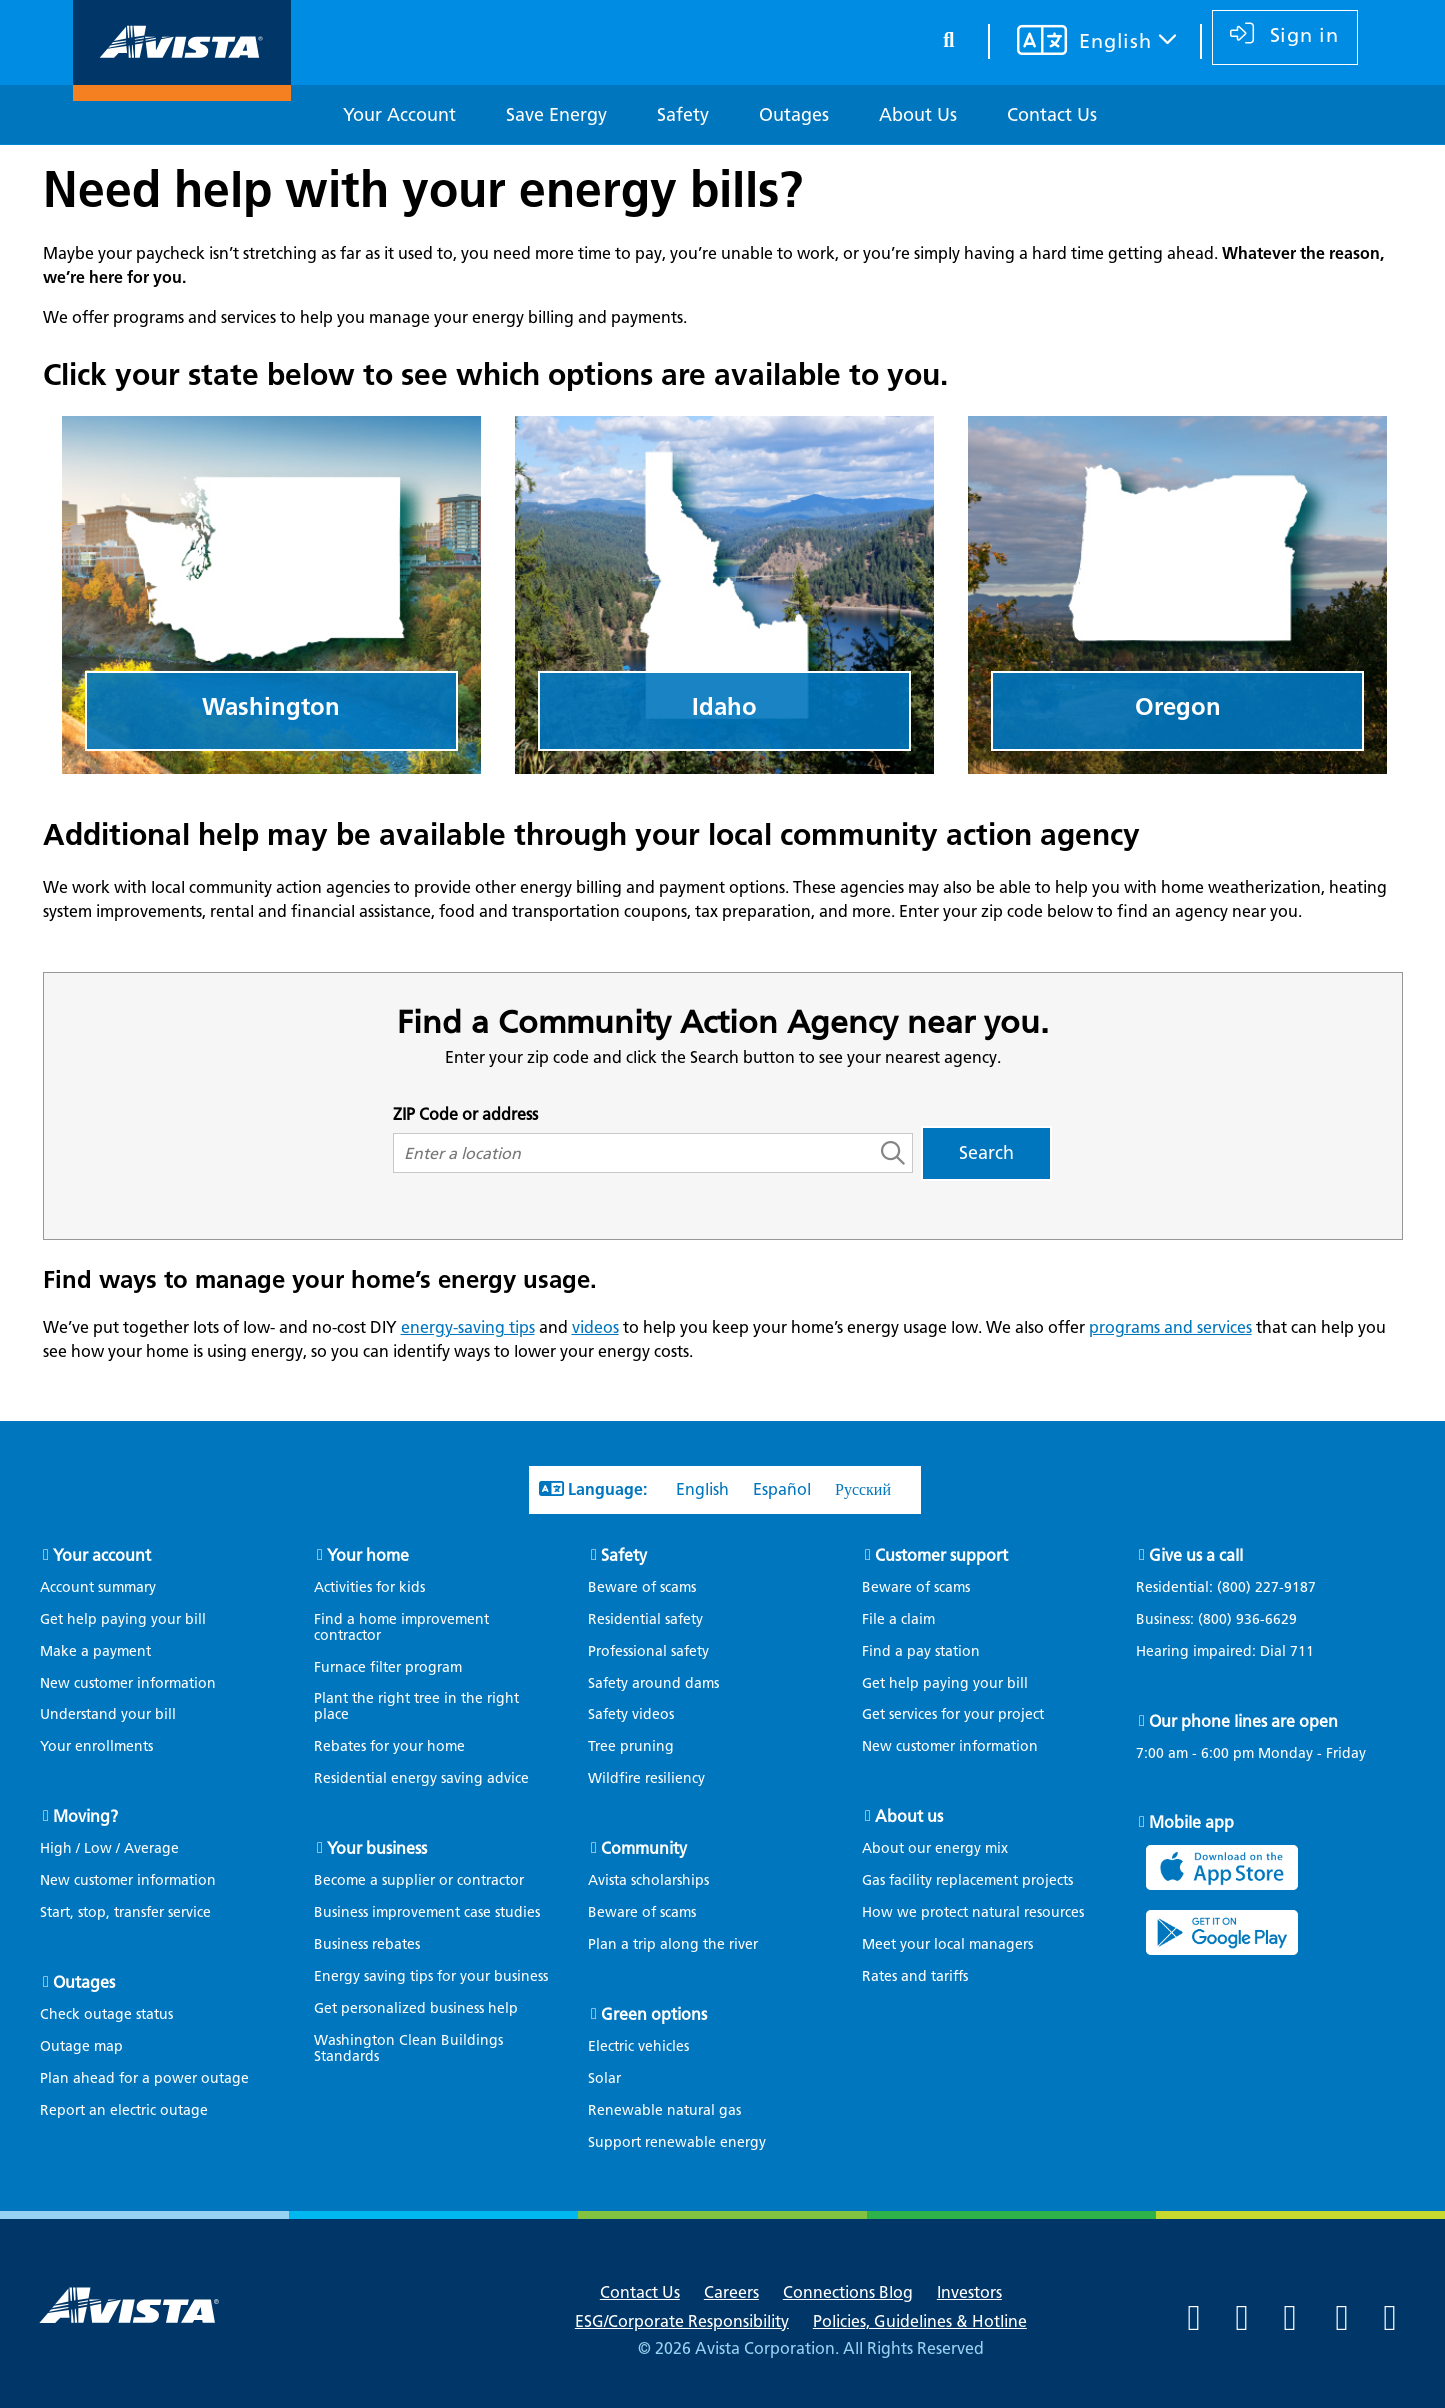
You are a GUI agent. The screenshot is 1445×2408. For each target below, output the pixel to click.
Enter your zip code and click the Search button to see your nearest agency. (723, 1057)
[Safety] (683, 115)
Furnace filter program (388, 1667)
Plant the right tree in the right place (416, 1706)
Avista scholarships (648, 1880)
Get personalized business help (416, 2008)
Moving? (85, 1816)
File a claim (898, 1619)
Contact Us (640, 2292)
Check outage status (106, 2014)
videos (595, 1327)
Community (644, 1848)
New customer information (128, 1683)
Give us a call (1196, 1555)
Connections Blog (848, 2292)
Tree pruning (631, 1746)
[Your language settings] (1071, 43)
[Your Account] (399, 115)
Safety (624, 1555)
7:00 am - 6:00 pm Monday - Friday (1251, 1754)
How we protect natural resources (973, 1912)
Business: (1226, 1620)
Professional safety (648, 1651)
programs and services (1170, 1327)
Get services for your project (953, 1714)
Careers (731, 2292)
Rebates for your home (389, 1746)
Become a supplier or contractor (419, 1880)
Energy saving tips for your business (431, 1976)
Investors (969, 2292)
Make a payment (95, 1651)
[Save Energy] (556, 115)
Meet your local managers (947, 1944)
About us (909, 1816)
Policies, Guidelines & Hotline (920, 2321)
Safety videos (631, 1714)
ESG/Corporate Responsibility (682, 2321)
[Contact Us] (1052, 115)
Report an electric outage (124, 2110)
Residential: (1236, 1588)
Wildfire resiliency (646, 1778)
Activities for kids (369, 1587)
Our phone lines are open (1243, 1721)
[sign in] (1280, 37)
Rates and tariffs (915, 1976)
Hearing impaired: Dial (1235, 1652)
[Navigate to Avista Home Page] (182, 83)
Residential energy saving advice (421, 1778)
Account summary (98, 1587)
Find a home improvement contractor (401, 1627)
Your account (102, 1555)
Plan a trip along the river (673, 1944)
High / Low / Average (109, 1848)
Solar (604, 2078)
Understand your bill (108, 1714)
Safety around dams (653, 1683)
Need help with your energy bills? (423, 189)
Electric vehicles (638, 2046)
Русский (863, 1489)
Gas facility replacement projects (967, 1880)
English (702, 1489)
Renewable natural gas (664, 2110)
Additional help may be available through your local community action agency (591, 834)
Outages (84, 1982)
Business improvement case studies (427, 1912)
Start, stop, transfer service (125, 1912)
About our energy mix (935, 1848)
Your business (377, 1848)
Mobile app (1191, 1822)
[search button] (942, 36)
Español (782, 1489)
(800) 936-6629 (1245, 1619)
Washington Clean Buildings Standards (408, 2048)
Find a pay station (921, 1651)
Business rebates (367, 1944)
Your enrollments (96, 1746)
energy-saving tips (468, 1327)
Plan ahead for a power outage (144, 2078)
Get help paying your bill (123, 1619)
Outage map (81, 2046)
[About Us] (918, 115)
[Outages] (794, 115)
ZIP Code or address (465, 1114)
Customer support (941, 1555)
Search (986, 1153)
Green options (654, 2014)
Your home (368, 1555)
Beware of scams (642, 1587)
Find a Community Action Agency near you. (723, 1021)
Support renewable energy (677, 2142)
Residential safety (645, 1619)
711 (1302, 1651)
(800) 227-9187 (1264, 1587)
